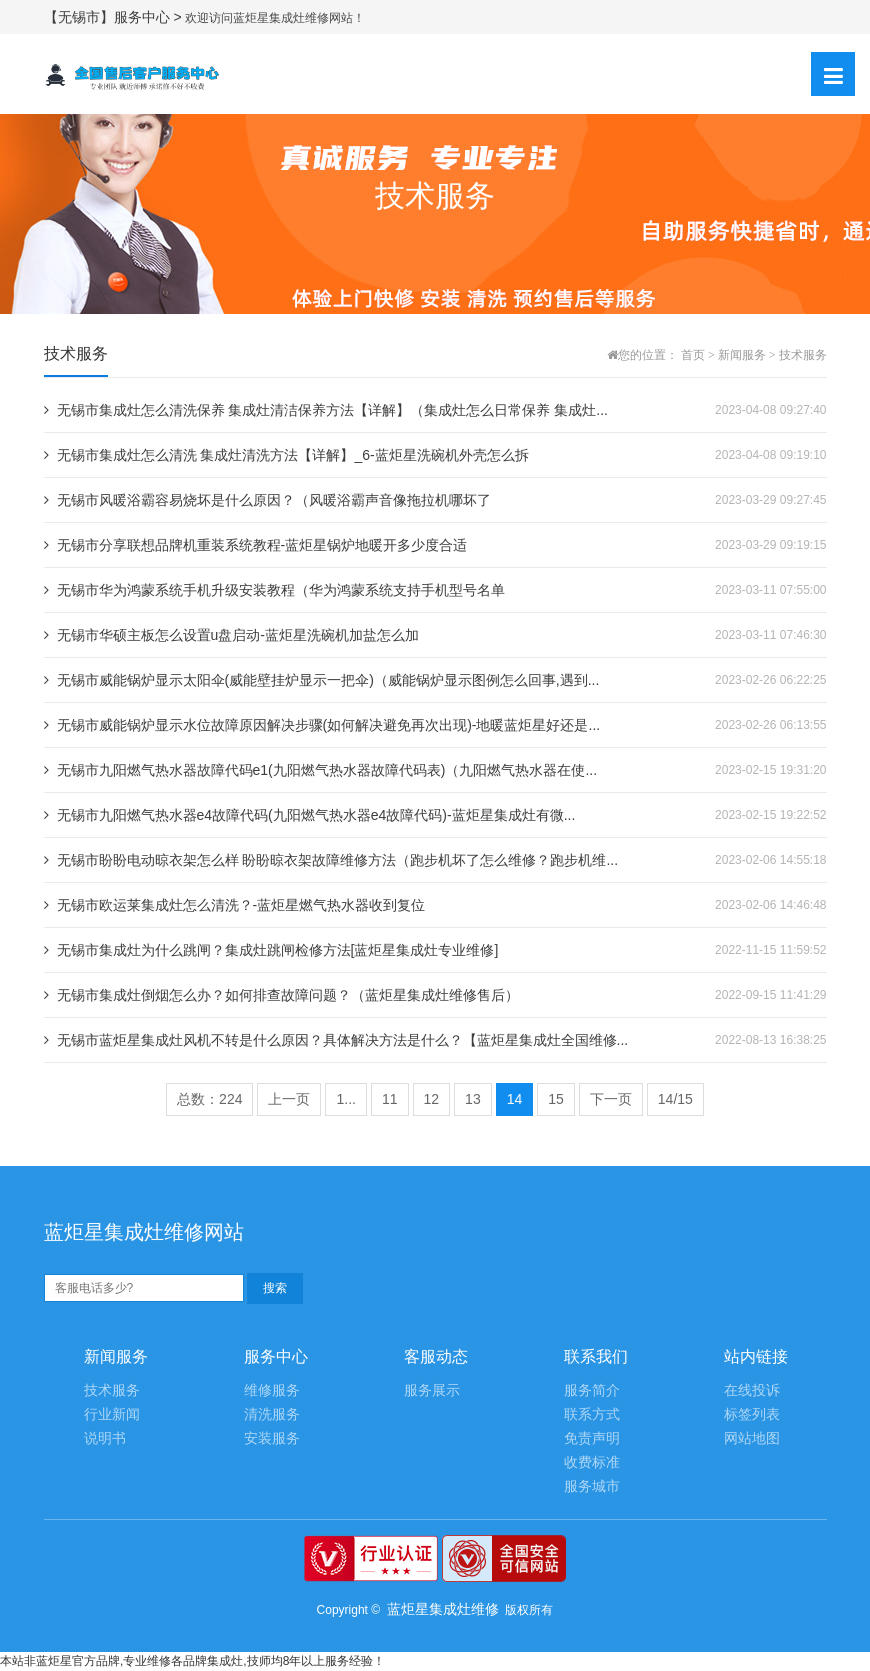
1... (345, 1099)
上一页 (289, 1099)
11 (390, 1099)
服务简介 (592, 1390)
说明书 (105, 1438)
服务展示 (432, 1390)
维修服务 (272, 1390)
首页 (693, 355)
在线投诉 (752, 1390)
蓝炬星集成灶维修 (443, 1609)
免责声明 (592, 1438)
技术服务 (803, 355)
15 (556, 1099)
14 (515, 1099)
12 (432, 1099)
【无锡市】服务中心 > (115, 17)
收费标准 (592, 1462)
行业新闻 (112, 1414)
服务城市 (592, 1486)
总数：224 (209, 1099)
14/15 (675, 1099)
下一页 (611, 1099)
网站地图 (752, 1438)
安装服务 (272, 1438)
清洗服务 (272, 1414)
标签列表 (752, 1414)
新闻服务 (742, 355)
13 (473, 1099)
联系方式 (592, 1414)
